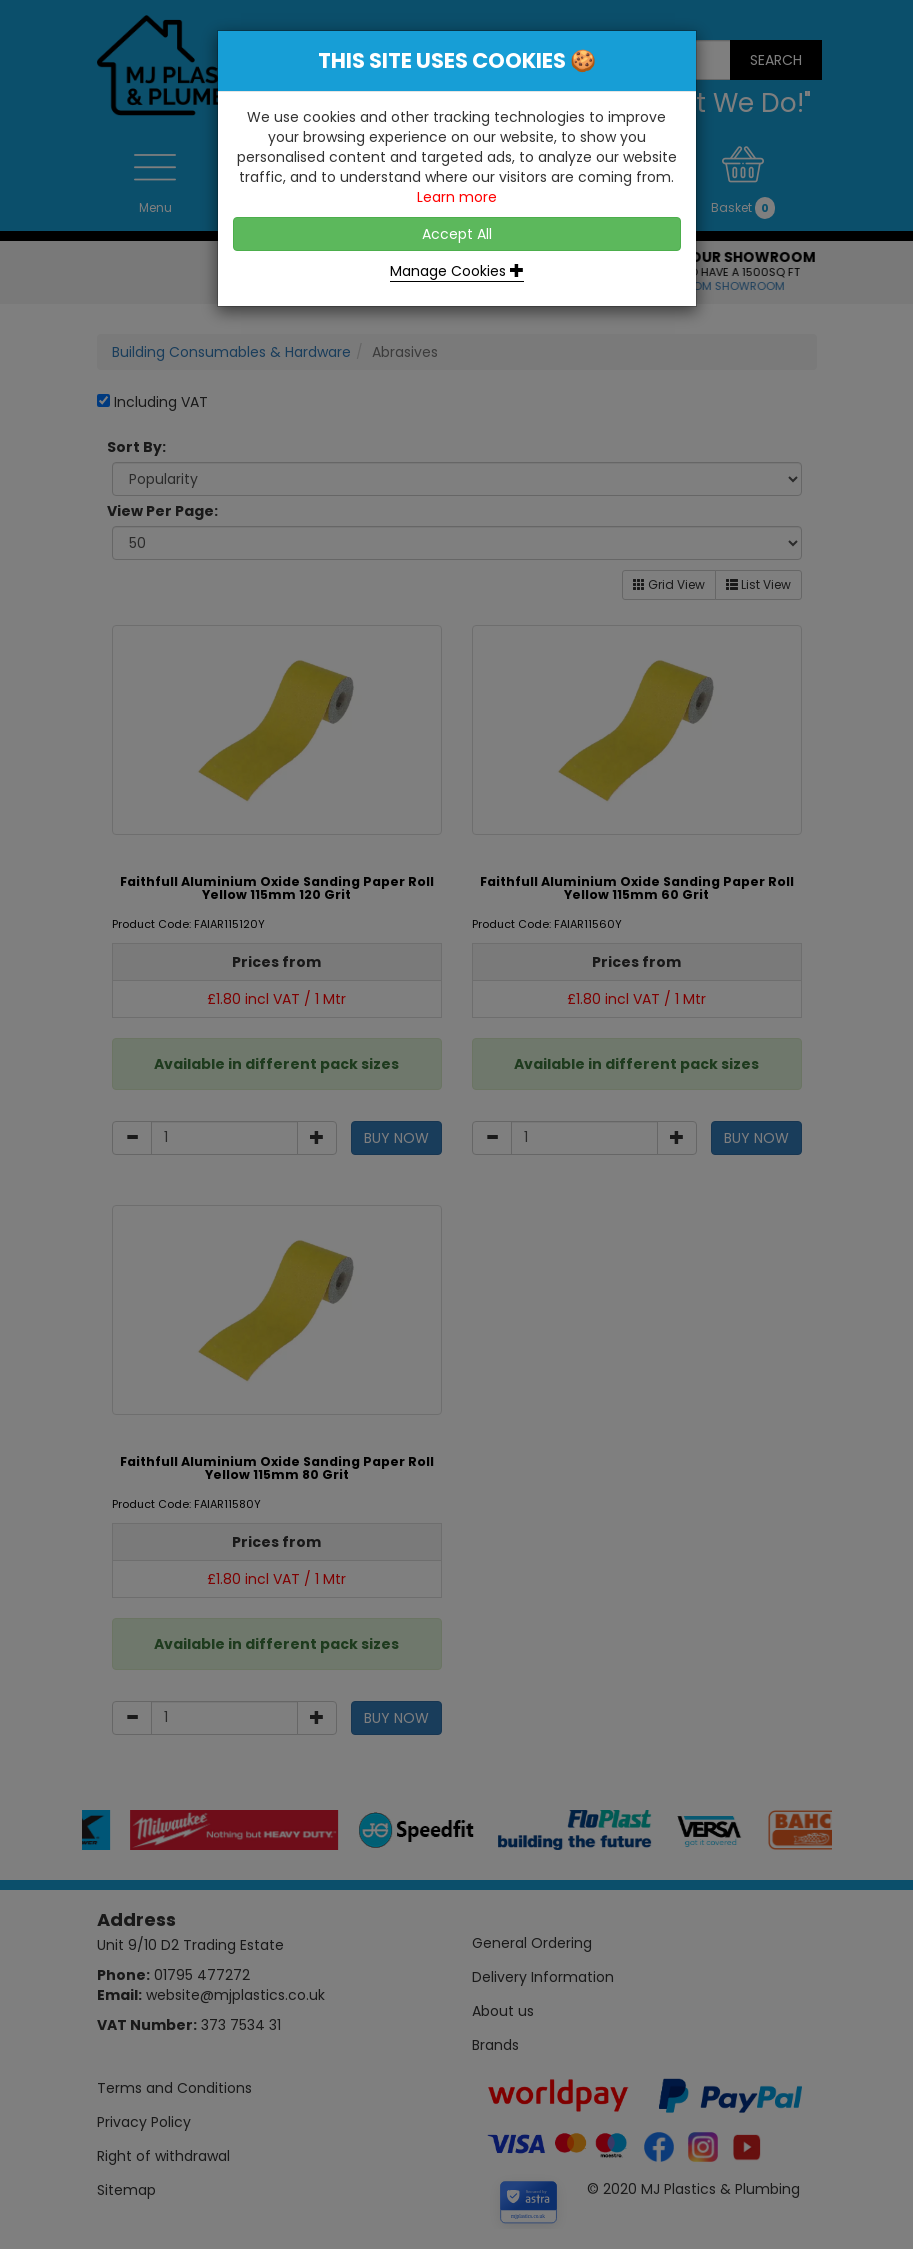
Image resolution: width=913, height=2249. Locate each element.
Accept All (457, 234)
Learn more (457, 197)
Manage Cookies (457, 271)
